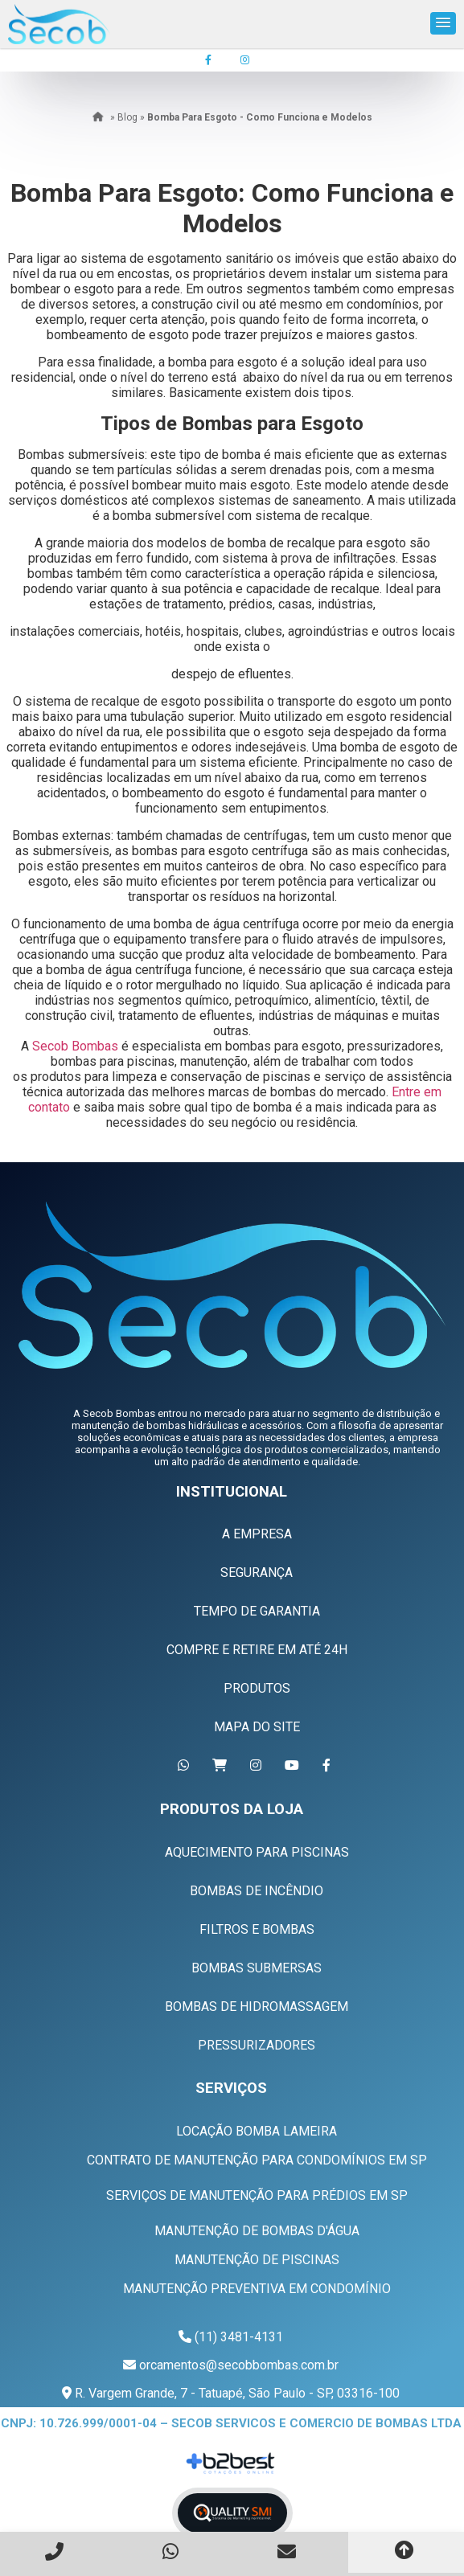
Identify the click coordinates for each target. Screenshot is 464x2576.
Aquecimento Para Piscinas (257, 1852)
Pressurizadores (256, 2045)
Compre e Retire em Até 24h (256, 1649)
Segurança (256, 1572)
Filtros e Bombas (256, 1929)
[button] (443, 23)
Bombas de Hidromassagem (256, 2006)
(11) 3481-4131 (239, 2337)
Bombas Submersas (256, 1968)
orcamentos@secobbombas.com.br (239, 2365)
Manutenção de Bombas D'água (256, 2230)
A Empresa (257, 1534)
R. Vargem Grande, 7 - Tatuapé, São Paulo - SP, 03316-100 (236, 2393)
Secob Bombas (75, 1046)
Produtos (257, 1688)
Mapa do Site (257, 1726)
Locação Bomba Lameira (256, 2131)
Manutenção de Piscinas (257, 2259)
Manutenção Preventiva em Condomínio (257, 2288)
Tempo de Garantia (257, 1611)
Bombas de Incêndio (256, 1890)
